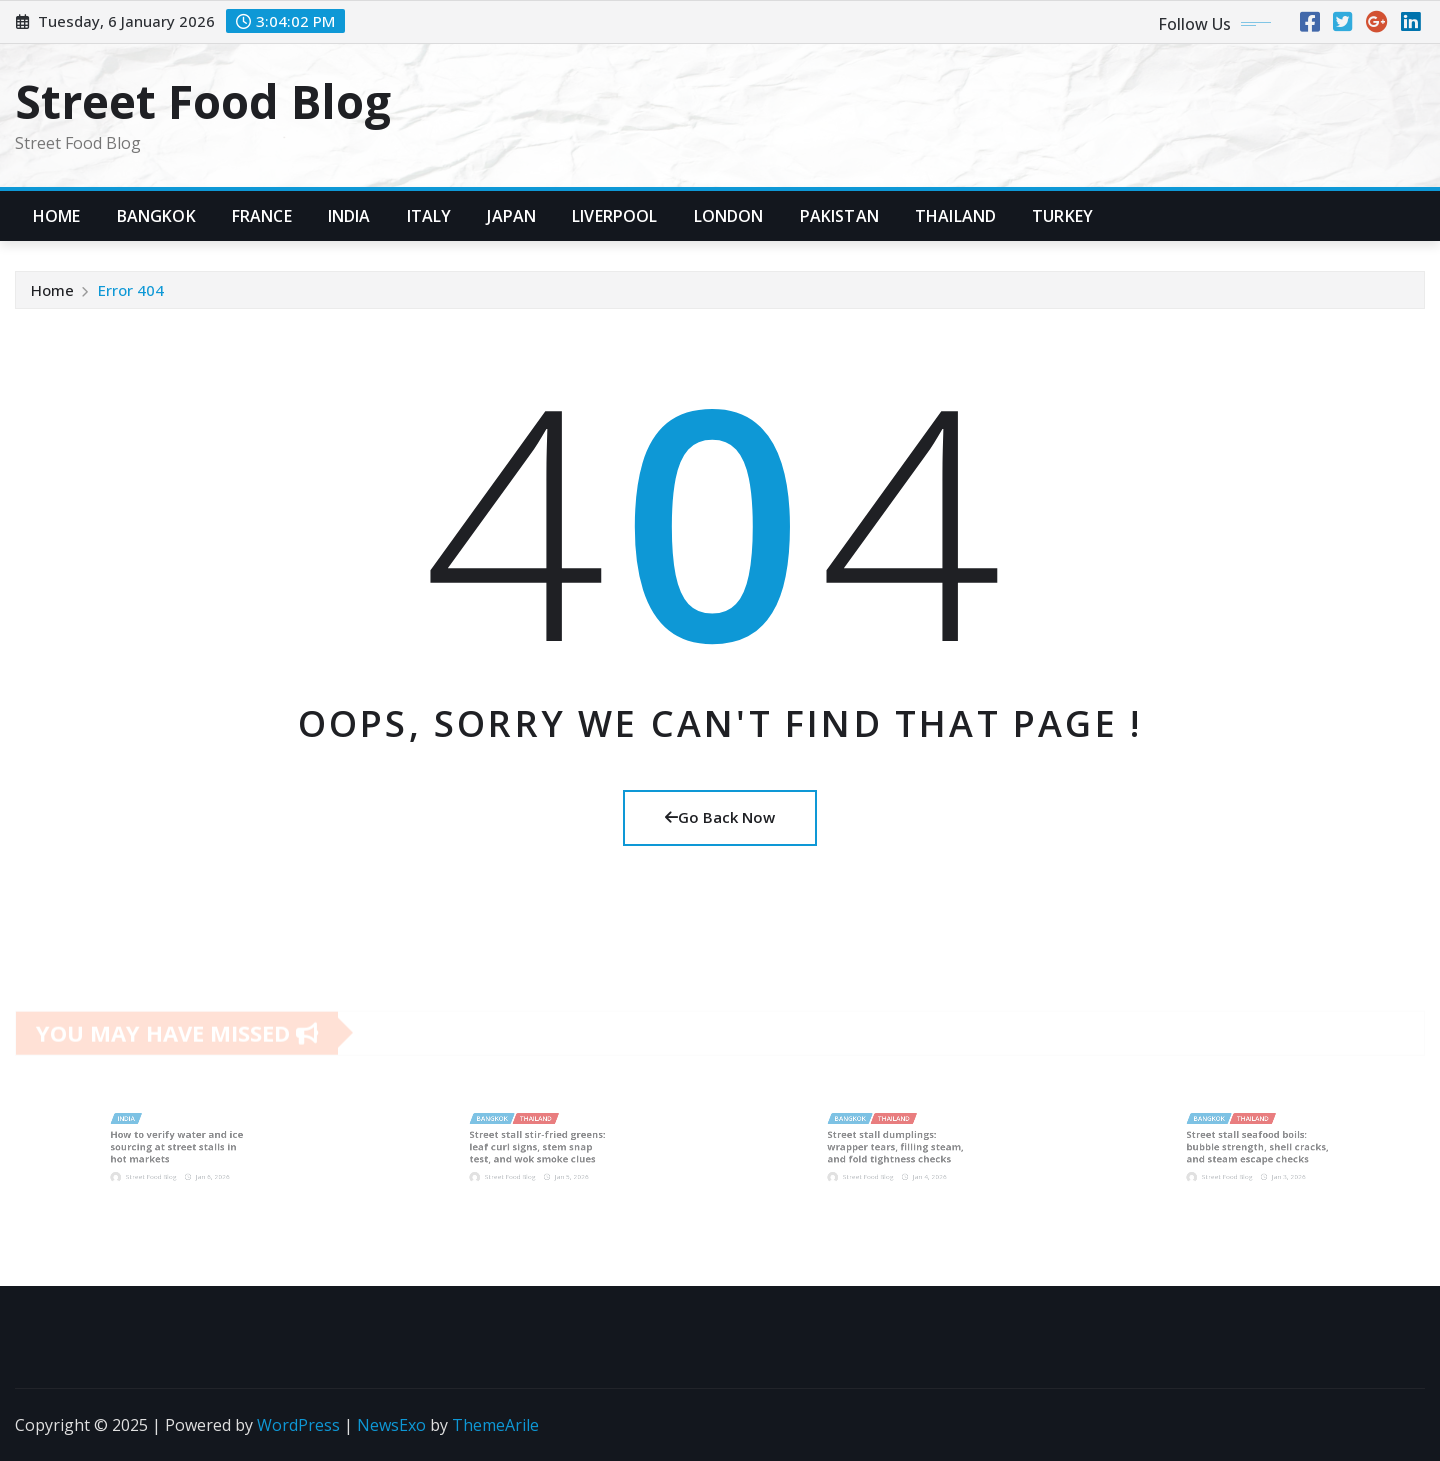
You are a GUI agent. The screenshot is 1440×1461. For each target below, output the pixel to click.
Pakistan (839, 216)
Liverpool (614, 216)
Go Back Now (720, 817)
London (729, 216)
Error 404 (131, 290)
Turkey (1062, 216)
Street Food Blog (203, 101)
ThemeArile (495, 1425)
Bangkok (156, 216)
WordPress (298, 1425)
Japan (511, 216)
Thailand (955, 216)
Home (57, 216)
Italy (429, 216)
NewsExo (391, 1425)
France (262, 216)
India (349, 216)
